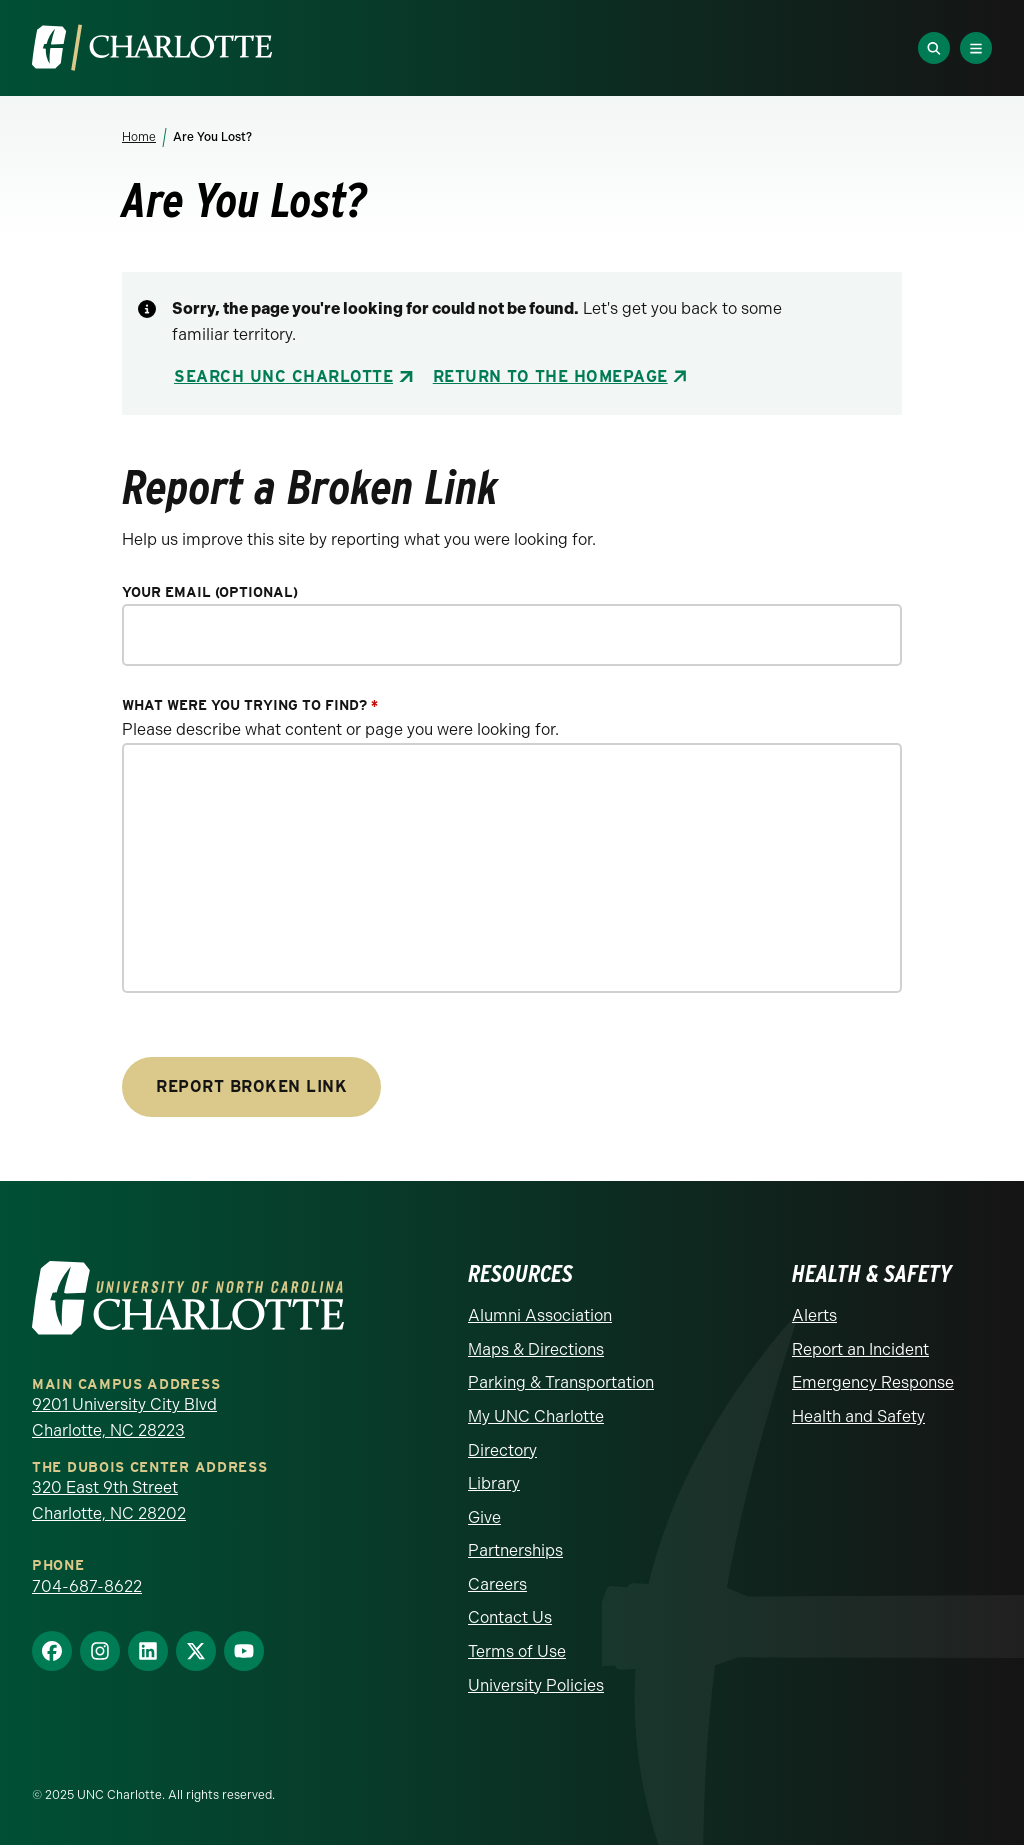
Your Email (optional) (210, 592)
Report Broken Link (251, 1086)
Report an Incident (860, 1349)
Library (494, 1483)
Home (139, 137)
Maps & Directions (536, 1349)
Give (484, 1517)
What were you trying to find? (250, 705)
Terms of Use (517, 1651)
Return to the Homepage (550, 376)
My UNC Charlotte (536, 1416)
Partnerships (515, 1550)
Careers (497, 1584)
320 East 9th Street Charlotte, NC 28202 (109, 1500)
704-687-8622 (87, 1586)
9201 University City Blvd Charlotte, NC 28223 (124, 1417)
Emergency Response (873, 1382)
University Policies (536, 1685)
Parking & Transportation (561, 1382)
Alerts (814, 1315)
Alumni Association (540, 1315)
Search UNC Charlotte (283, 376)
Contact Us (510, 1617)
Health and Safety (858, 1416)
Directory (502, 1450)
